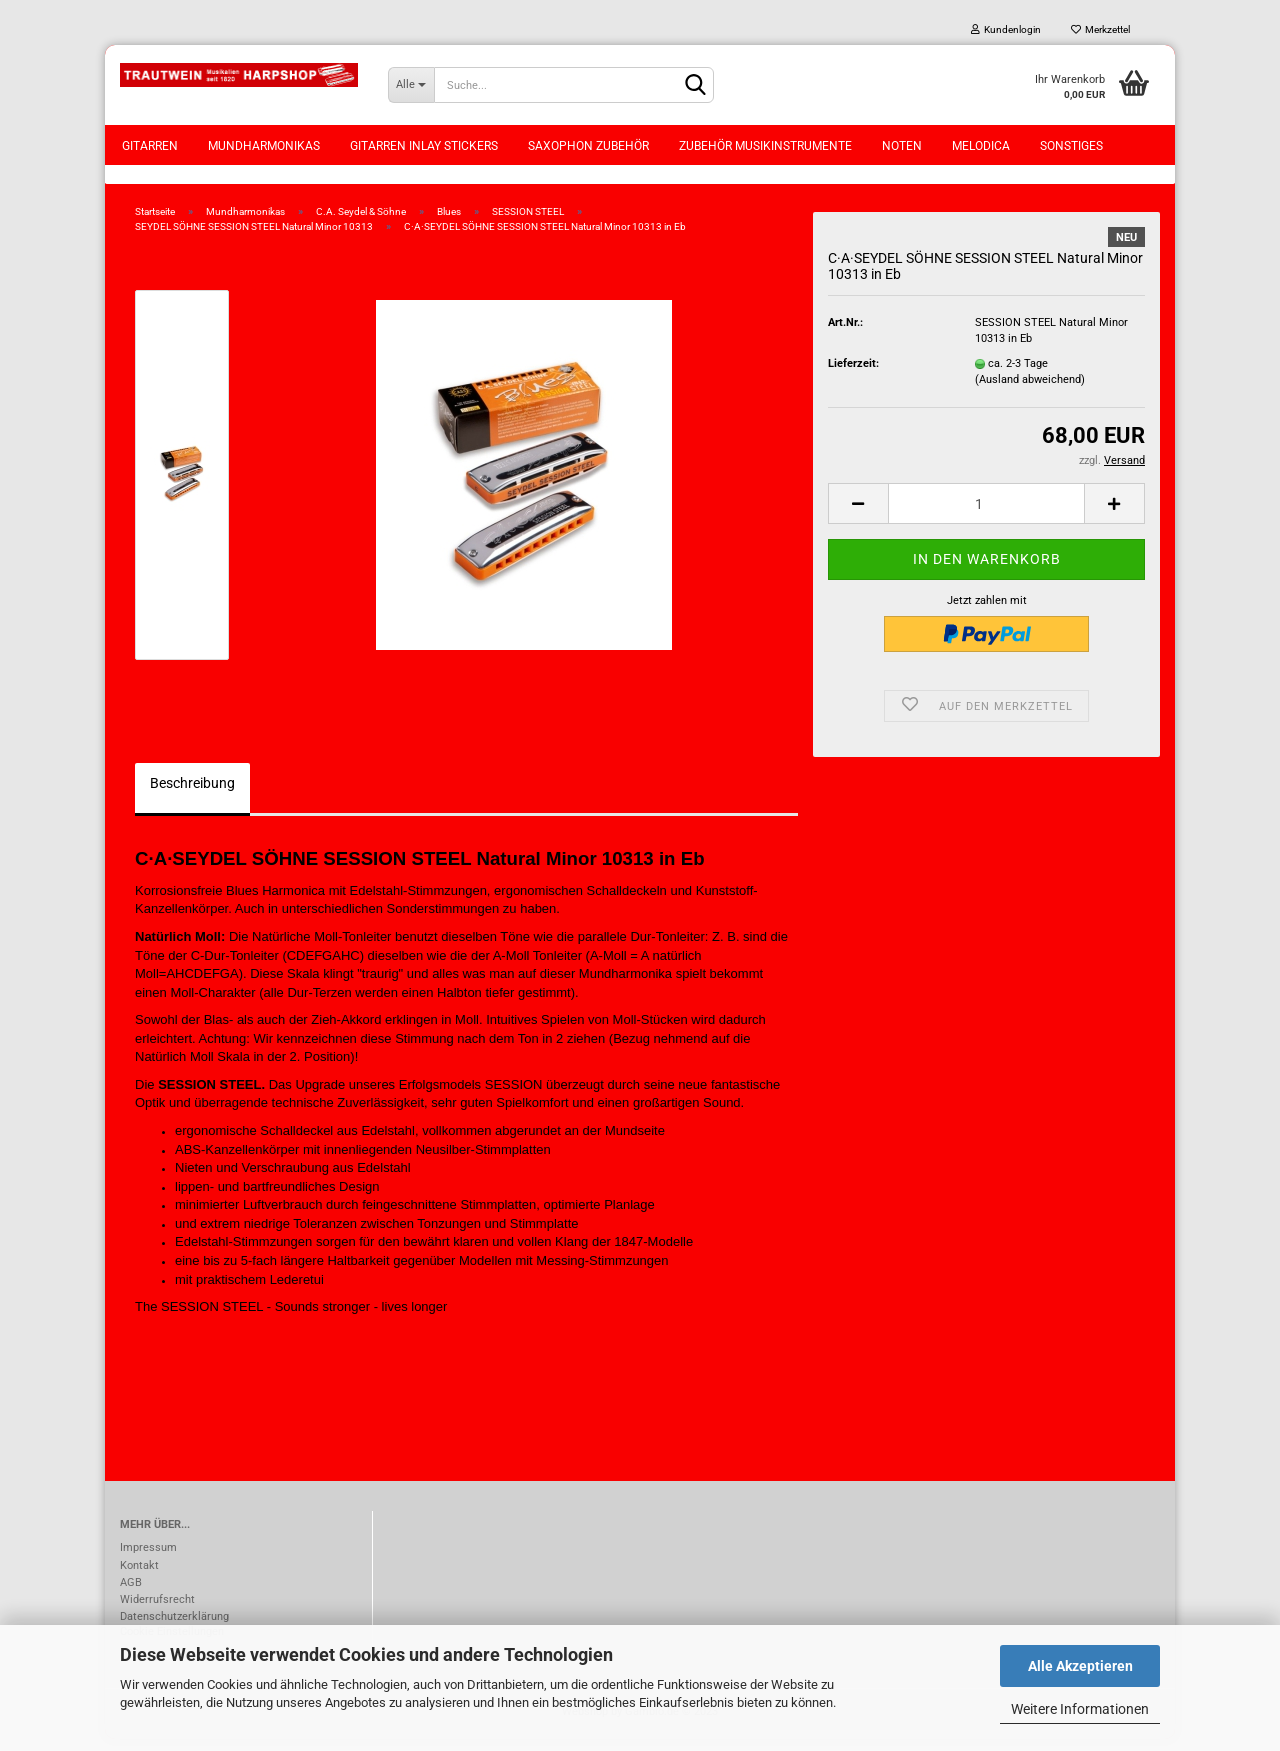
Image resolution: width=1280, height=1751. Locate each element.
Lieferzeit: (853, 374)
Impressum (148, 1559)
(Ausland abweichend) (1030, 390)
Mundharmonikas (264, 146)
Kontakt (139, 1576)
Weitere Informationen (1080, 1709)
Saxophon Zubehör (588, 146)
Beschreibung (192, 794)
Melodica (981, 146)
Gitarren (150, 146)
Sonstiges (1071, 146)
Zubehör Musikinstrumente (765, 146)
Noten (902, 146)
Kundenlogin (1006, 29)
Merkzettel (1100, 29)
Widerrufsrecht (157, 1610)
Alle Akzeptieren (1080, 1666)
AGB (131, 1593)
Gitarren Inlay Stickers (424, 146)
